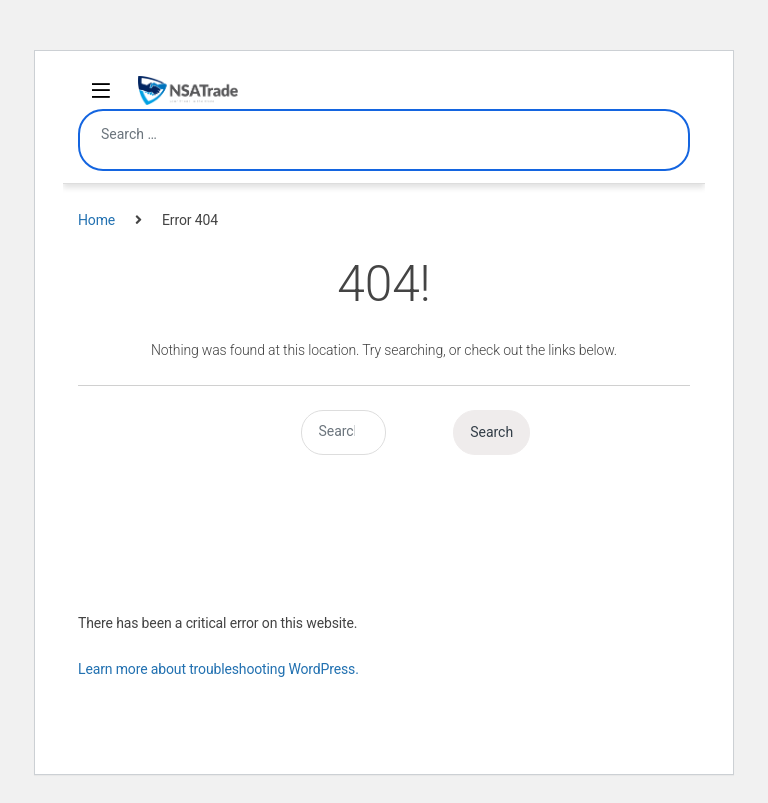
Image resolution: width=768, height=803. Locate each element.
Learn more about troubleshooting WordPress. (218, 669)
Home (96, 220)
